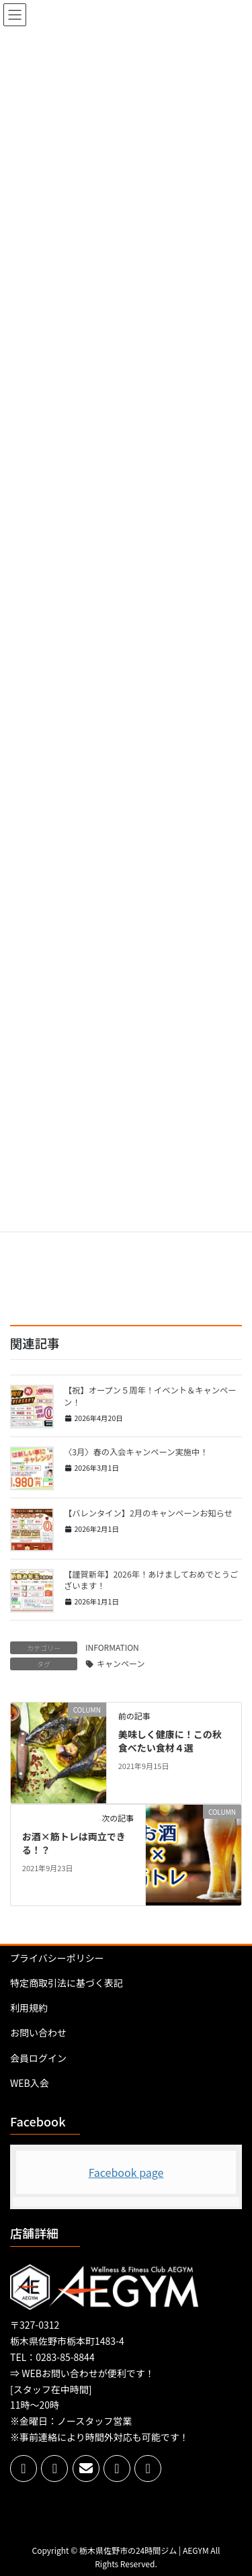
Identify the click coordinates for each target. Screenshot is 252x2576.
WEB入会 (29, 2083)
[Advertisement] (126, 1243)
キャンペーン (120, 1663)
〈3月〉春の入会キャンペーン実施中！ (136, 1452)
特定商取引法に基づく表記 (66, 1982)
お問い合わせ (38, 2032)
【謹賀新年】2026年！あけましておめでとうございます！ (151, 1580)
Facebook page (126, 2172)
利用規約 (29, 2007)
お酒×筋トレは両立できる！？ (74, 1843)
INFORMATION (112, 1647)
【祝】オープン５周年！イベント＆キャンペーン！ (150, 1396)
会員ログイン (38, 2058)
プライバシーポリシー (57, 1958)
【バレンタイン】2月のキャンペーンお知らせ (148, 1513)
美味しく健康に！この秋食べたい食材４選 (170, 1740)
